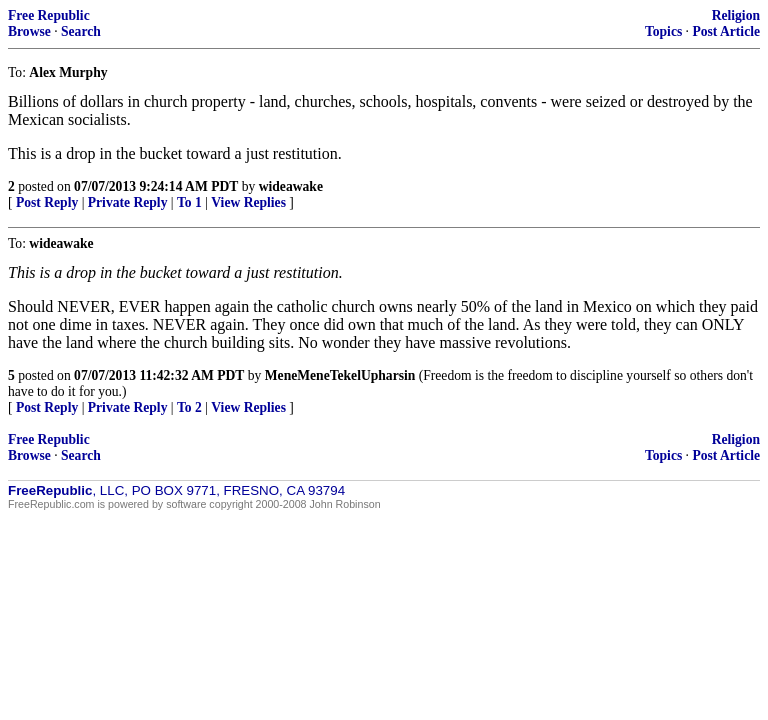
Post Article (726, 31)
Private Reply (128, 202)
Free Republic (49, 15)
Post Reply (47, 202)
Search (81, 31)
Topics (663, 31)
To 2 (189, 407)
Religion (736, 15)
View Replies (248, 202)
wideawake (291, 186)
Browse (29, 31)
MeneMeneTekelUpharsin (340, 375)
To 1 (189, 202)
